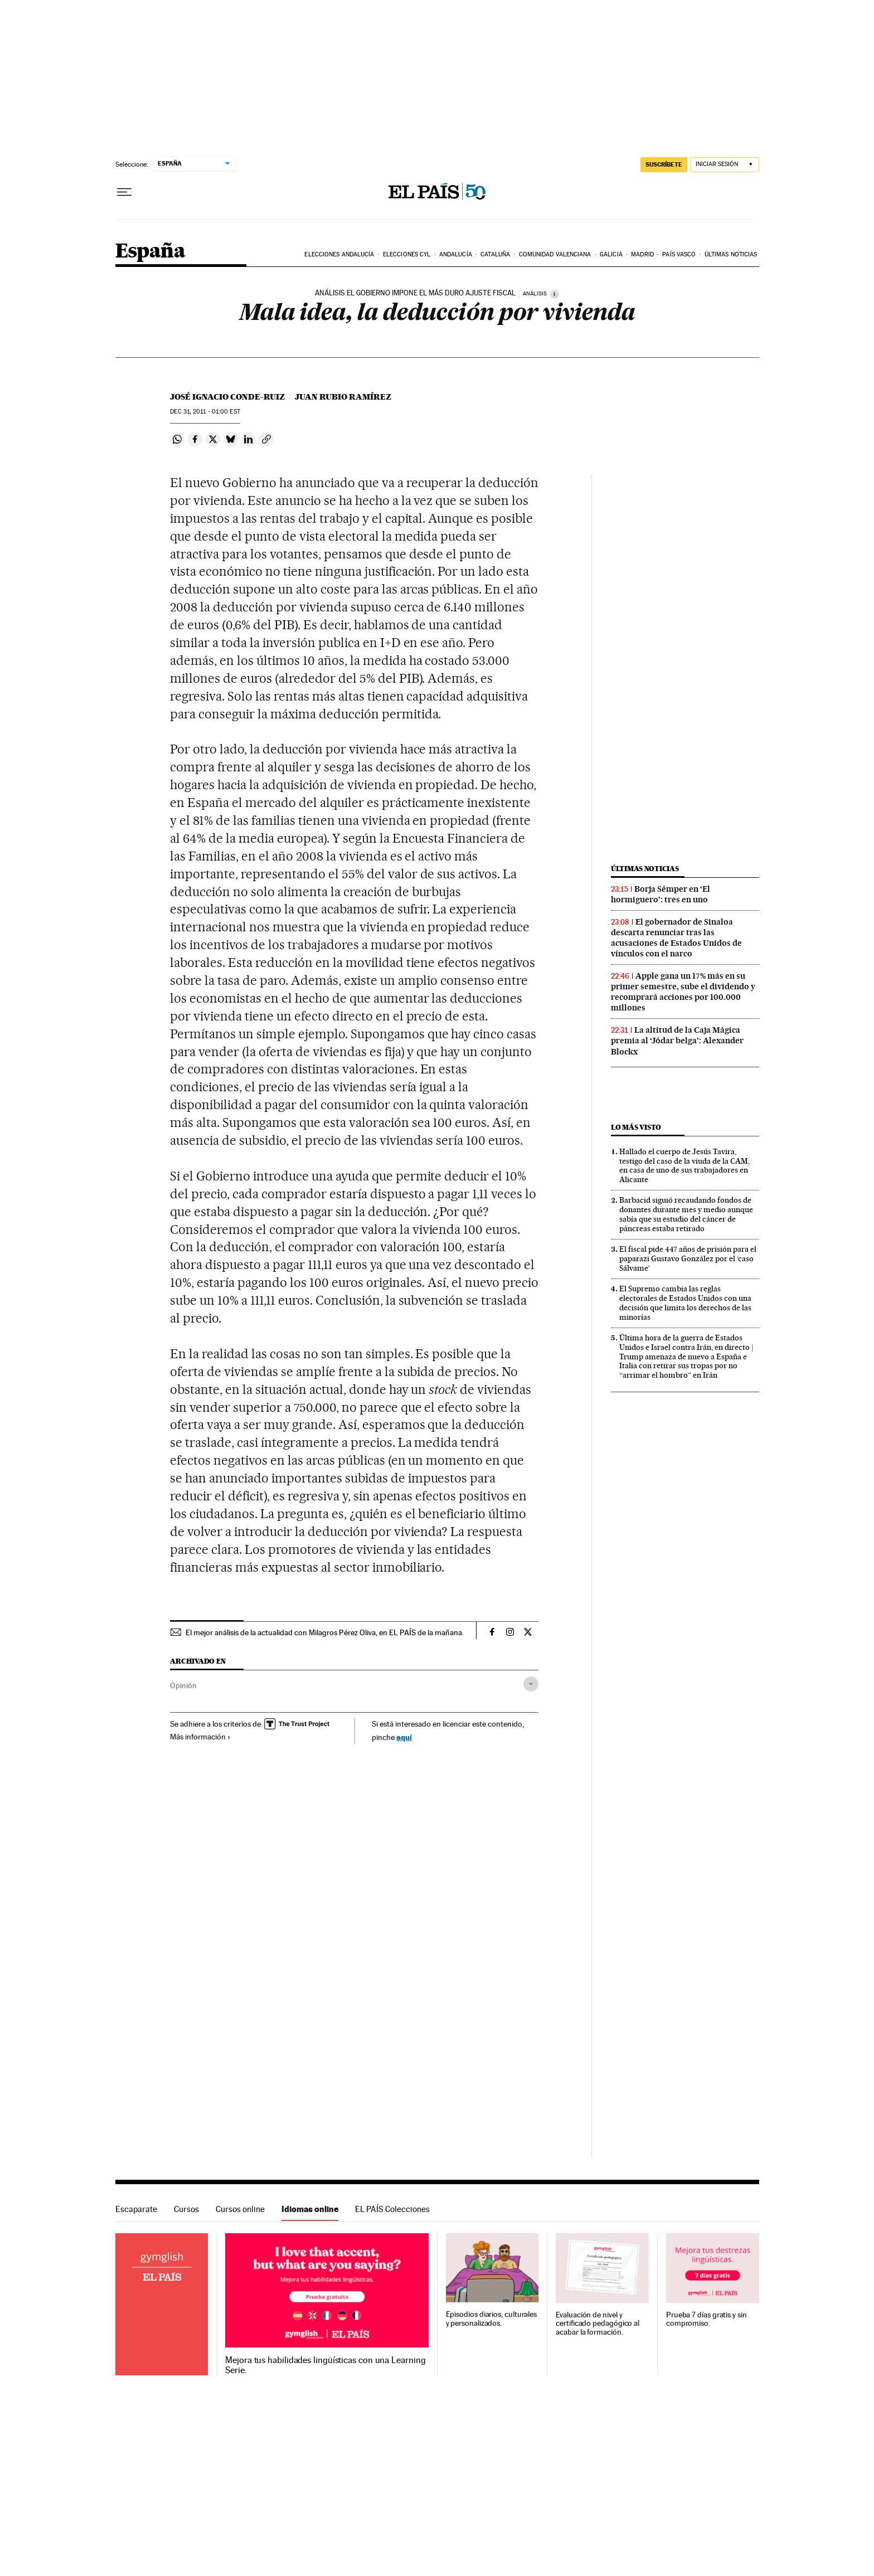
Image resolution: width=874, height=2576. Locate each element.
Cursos (186, 2209)
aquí (404, 1737)
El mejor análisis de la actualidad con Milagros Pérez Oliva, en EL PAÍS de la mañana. (325, 1632)
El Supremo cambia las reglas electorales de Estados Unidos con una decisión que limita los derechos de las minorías (685, 1302)
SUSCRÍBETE (663, 164)
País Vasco (679, 254)
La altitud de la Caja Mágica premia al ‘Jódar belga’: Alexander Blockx (677, 1040)
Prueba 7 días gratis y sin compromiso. (706, 2319)
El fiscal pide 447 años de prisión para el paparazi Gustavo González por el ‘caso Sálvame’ (687, 1258)
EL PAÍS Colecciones (392, 2209)
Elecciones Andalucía (339, 254)
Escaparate (136, 2209)
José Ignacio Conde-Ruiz (227, 397)
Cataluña (495, 254)
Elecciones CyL (406, 254)
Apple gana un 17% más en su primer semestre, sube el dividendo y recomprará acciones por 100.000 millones (683, 992)
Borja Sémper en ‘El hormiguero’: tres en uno (660, 894)
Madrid (642, 254)
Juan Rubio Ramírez (343, 397)
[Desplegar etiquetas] (530, 1684)
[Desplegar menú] (124, 192)
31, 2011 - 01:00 (205, 411)
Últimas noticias (731, 254)
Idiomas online (309, 2209)
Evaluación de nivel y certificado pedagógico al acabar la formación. (597, 2324)
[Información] (554, 293)
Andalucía (455, 254)
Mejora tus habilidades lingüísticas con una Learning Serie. (325, 2365)
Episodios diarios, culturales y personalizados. (491, 2318)
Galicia (611, 254)
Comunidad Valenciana (555, 254)
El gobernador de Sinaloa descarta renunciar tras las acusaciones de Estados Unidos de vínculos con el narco (676, 938)
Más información (200, 1736)
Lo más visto (636, 1127)
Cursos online (240, 2209)
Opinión (183, 1685)
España (150, 252)
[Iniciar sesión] (725, 164)
